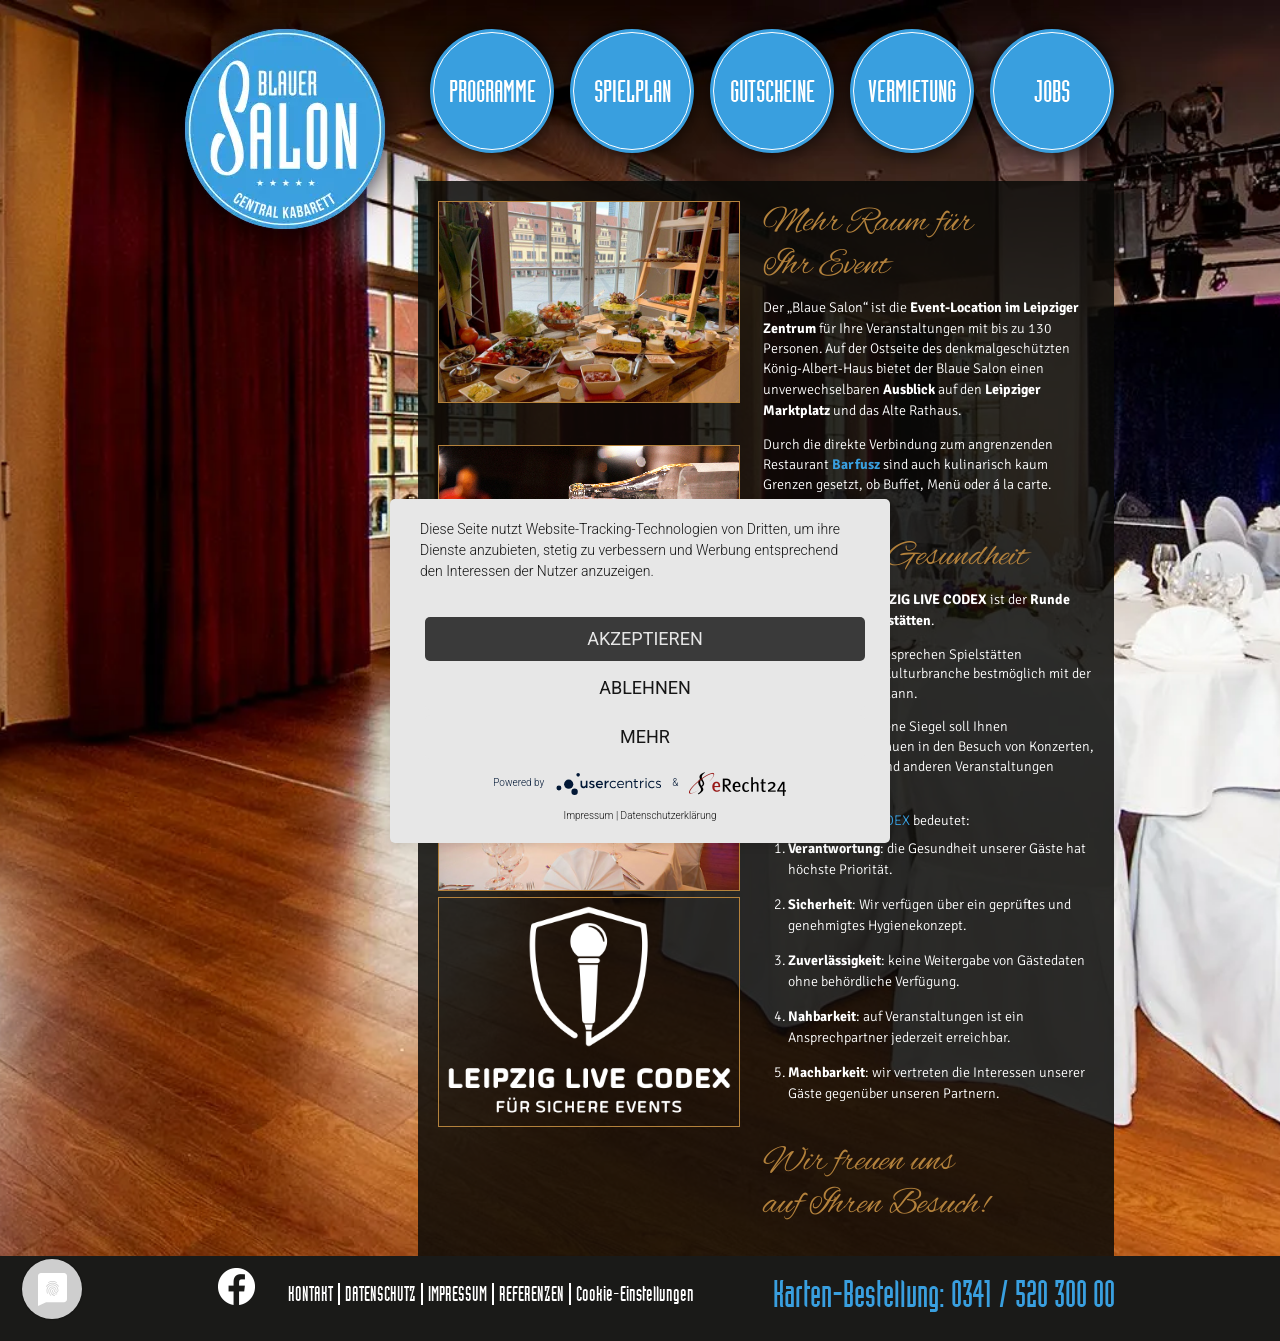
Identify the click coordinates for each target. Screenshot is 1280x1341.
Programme (492, 92)
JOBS (1052, 92)
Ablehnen (645, 687)
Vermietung (912, 92)
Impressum (588, 815)
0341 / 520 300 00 (1033, 1296)
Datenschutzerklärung (669, 815)
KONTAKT (310, 1294)
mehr (645, 736)
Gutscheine (772, 92)
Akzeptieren (644, 638)
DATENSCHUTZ (380, 1294)
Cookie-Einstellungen (635, 1294)
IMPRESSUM (457, 1294)
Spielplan (632, 92)
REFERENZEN (531, 1294)
